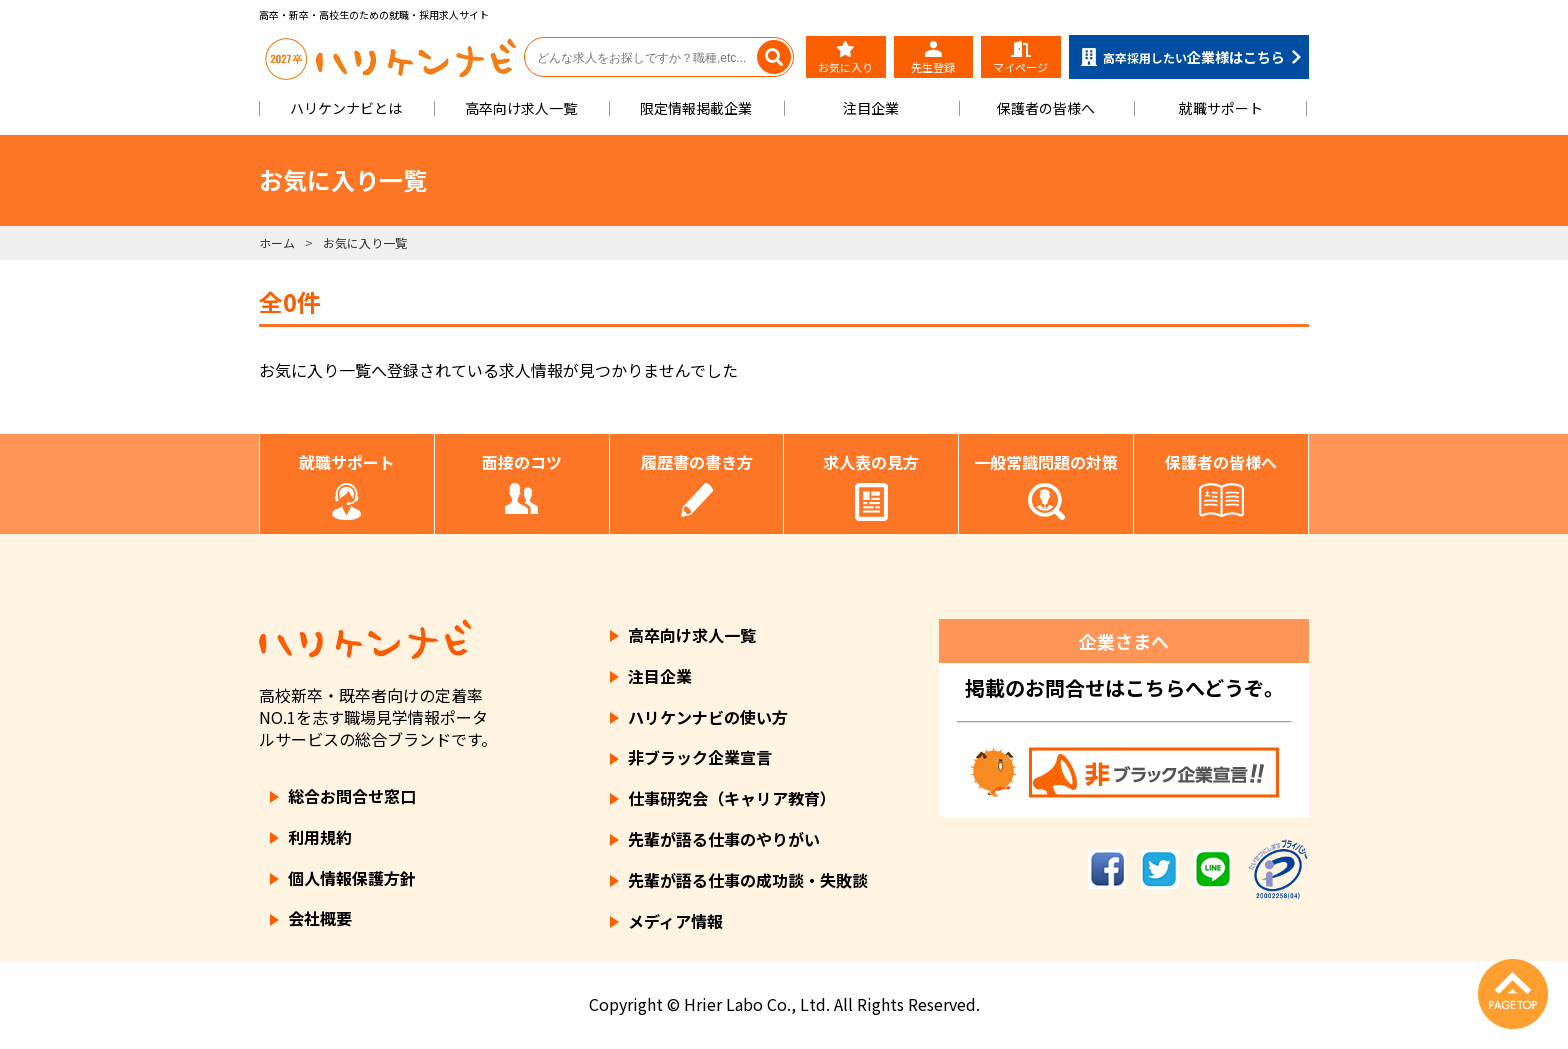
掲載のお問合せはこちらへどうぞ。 (1124, 687)
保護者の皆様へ (1046, 108)
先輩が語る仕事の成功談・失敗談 (748, 880)
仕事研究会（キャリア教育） (732, 798)
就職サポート (1221, 108)
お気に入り (845, 58)
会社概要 (320, 918)
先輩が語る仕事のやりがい (724, 839)
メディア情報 (675, 921)
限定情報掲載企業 (696, 108)
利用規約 (320, 837)
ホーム (277, 242)
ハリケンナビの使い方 (708, 717)
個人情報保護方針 (352, 878)
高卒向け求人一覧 (521, 108)
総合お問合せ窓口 (352, 796)
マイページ (1020, 58)
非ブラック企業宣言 (700, 757)
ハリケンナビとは (346, 108)
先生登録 (933, 58)
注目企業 (871, 108)
